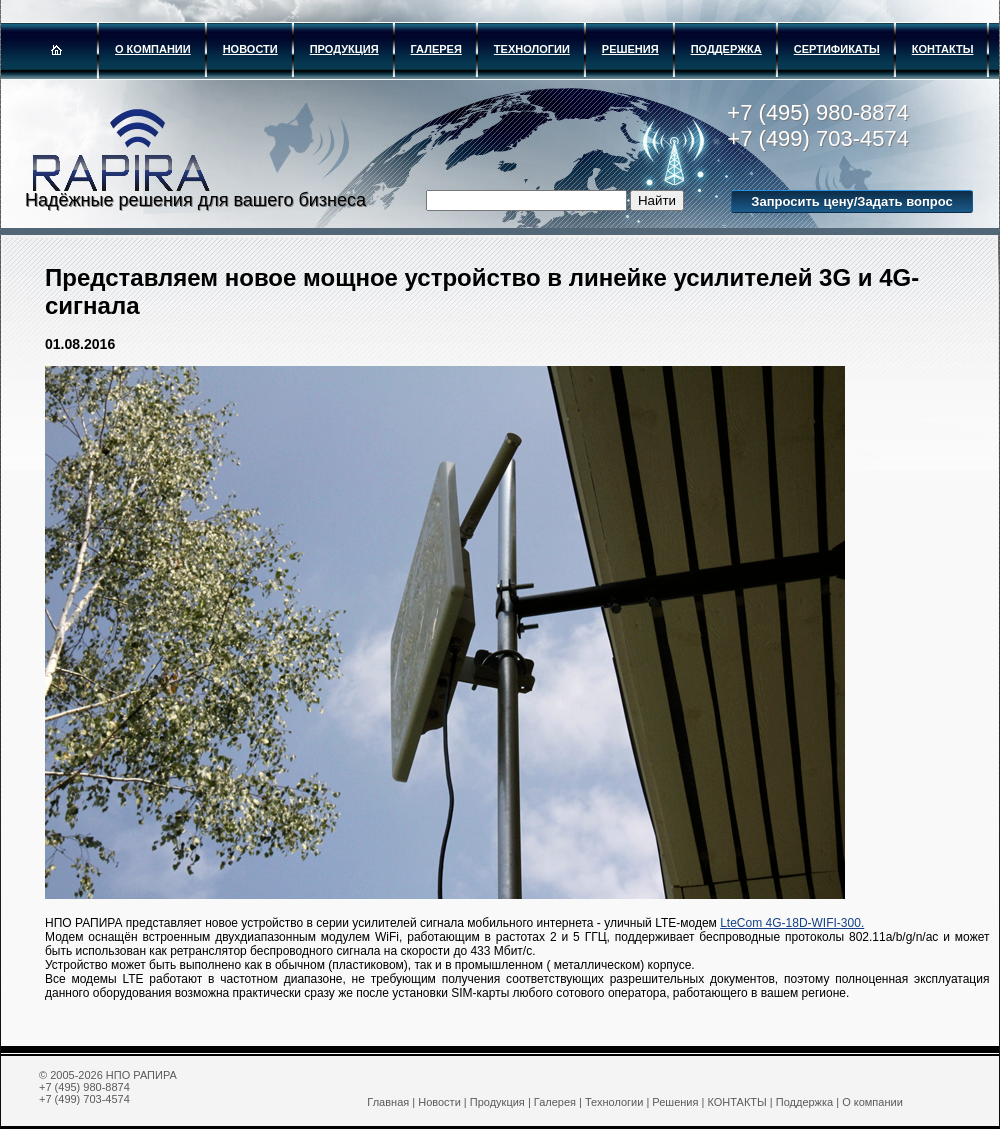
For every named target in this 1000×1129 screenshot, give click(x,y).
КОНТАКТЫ (943, 49)
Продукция (344, 49)
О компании (153, 49)
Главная (388, 1102)
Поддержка (726, 49)
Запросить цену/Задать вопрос (851, 201)
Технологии (532, 49)
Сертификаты (837, 49)
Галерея (436, 49)
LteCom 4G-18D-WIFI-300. (792, 923)
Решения (630, 49)
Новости (250, 49)
